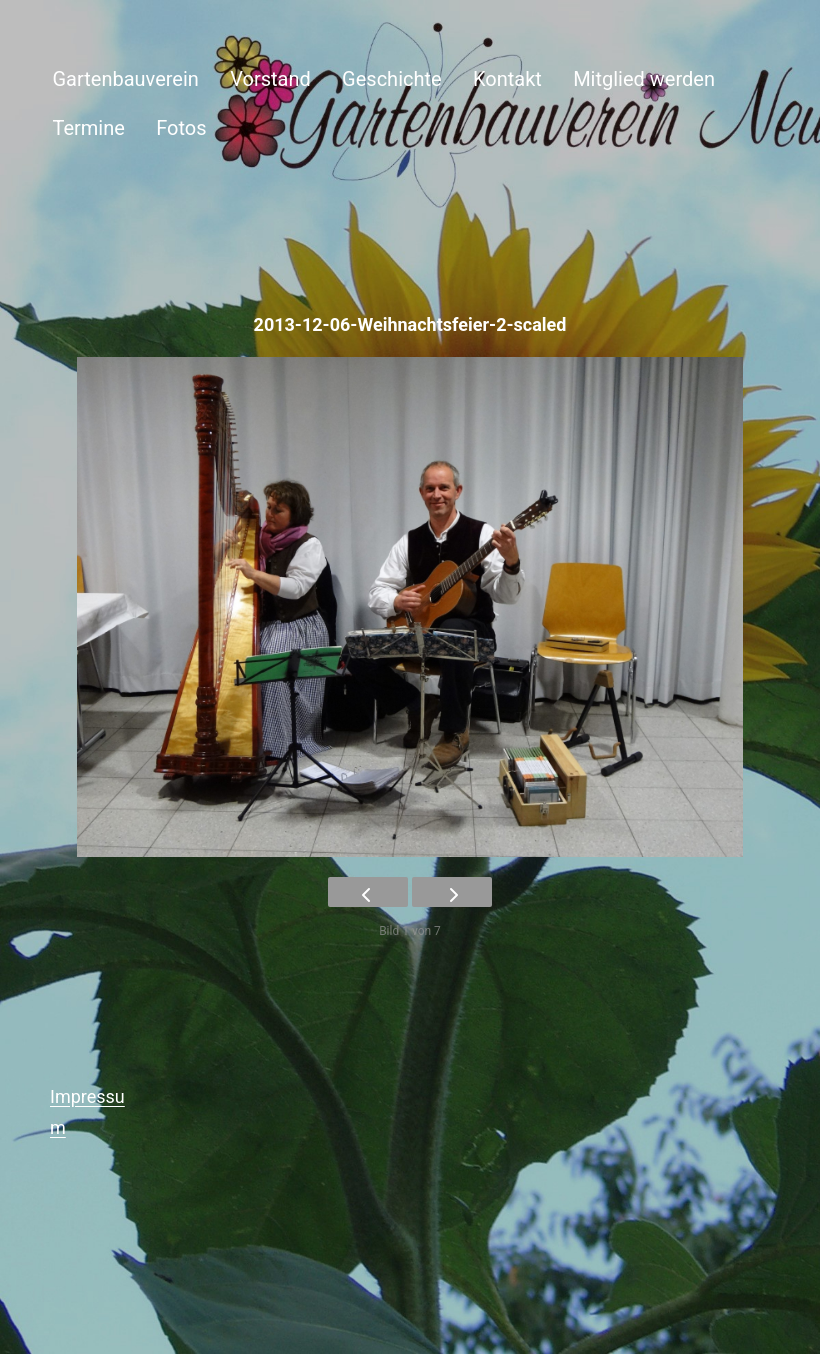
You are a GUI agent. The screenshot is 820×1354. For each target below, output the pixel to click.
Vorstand (270, 79)
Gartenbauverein (125, 79)
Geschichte (392, 79)
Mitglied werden (644, 79)
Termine (88, 128)
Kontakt (507, 79)
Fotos (181, 128)
